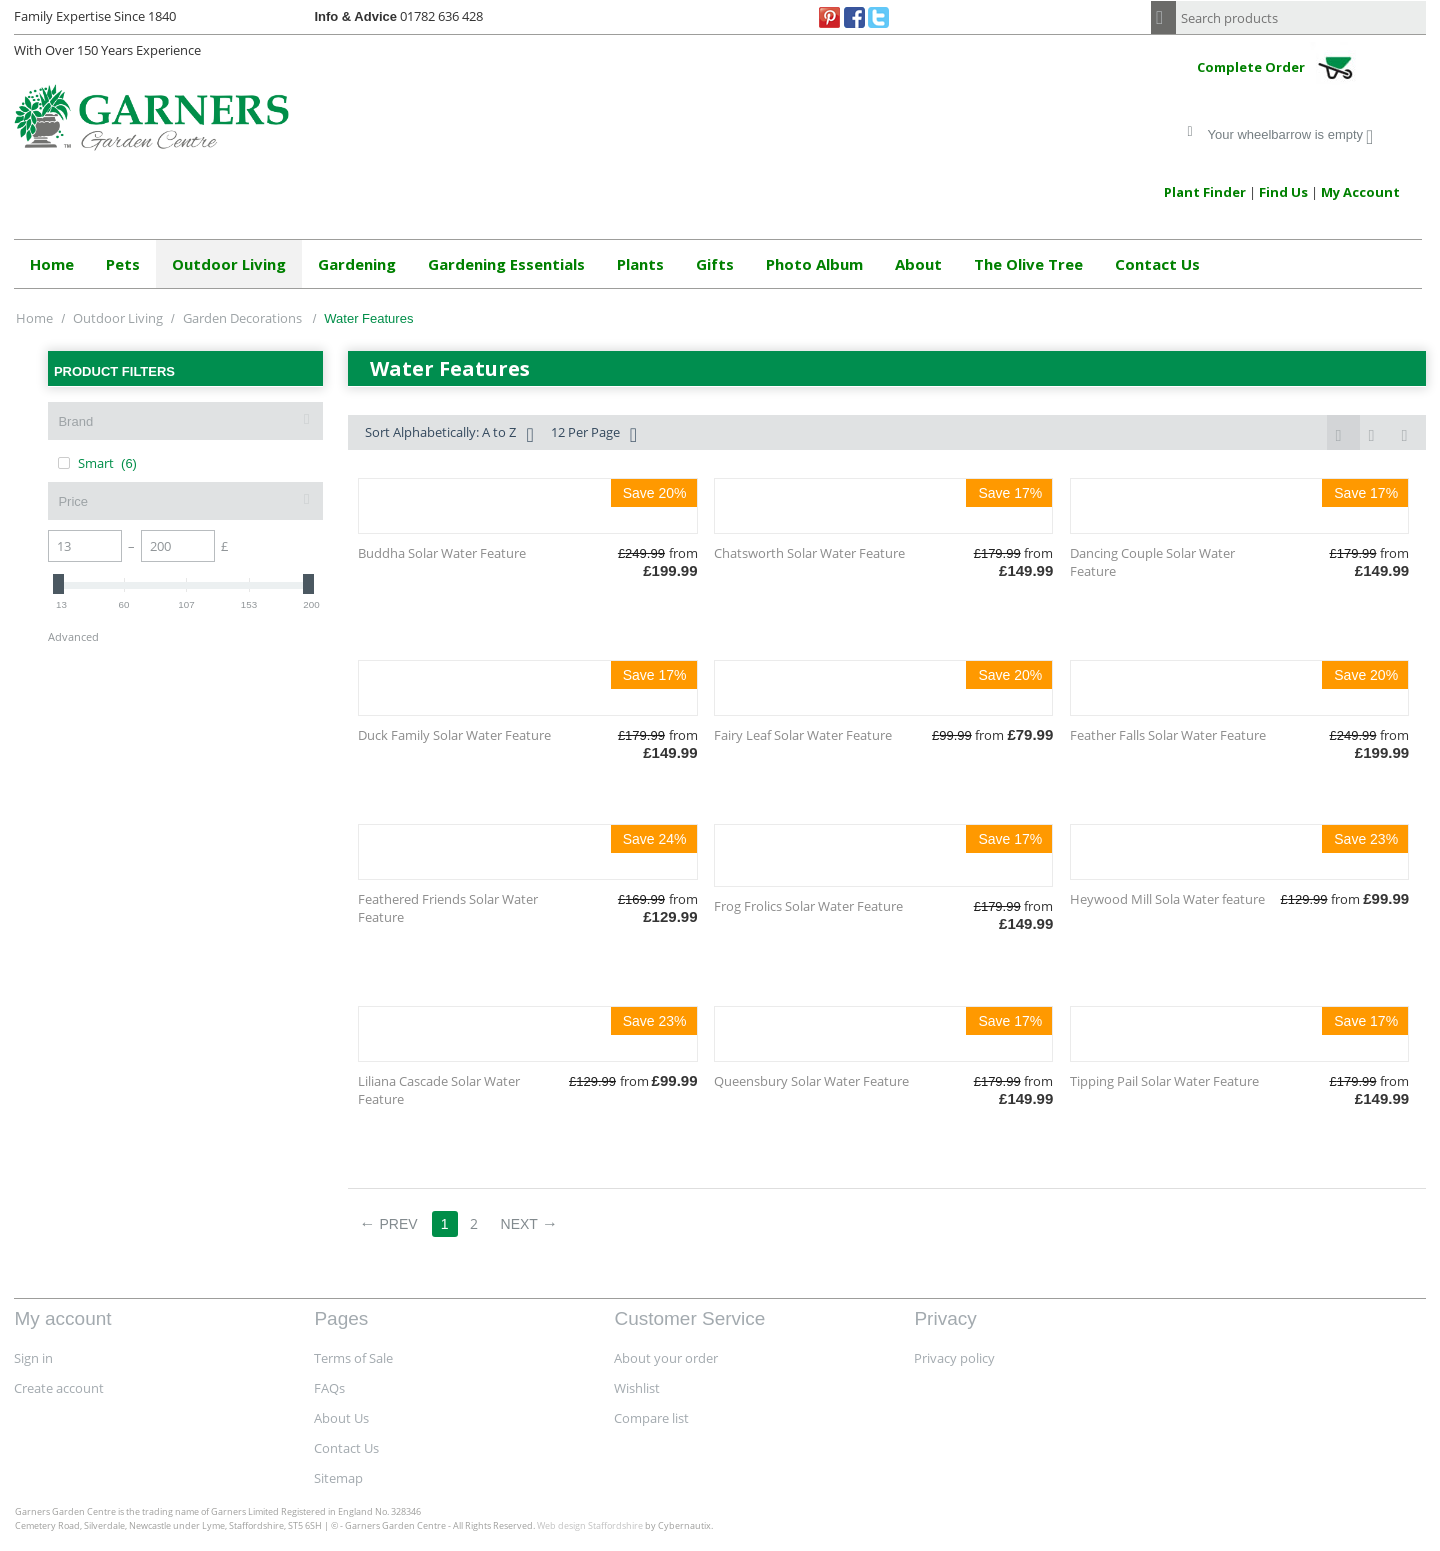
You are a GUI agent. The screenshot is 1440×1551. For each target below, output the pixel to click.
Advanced (73, 636)
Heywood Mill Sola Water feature (1167, 899)
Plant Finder (1205, 192)
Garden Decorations (244, 318)
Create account (59, 1388)
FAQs (329, 1388)
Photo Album (814, 264)
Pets (123, 264)
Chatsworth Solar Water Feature (809, 553)
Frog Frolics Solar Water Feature (808, 906)
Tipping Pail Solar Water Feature (1164, 1081)
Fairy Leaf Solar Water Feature (803, 735)
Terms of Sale (353, 1358)
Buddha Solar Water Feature (442, 553)
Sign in (33, 1358)
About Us (341, 1418)
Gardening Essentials (506, 264)
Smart (97, 463)
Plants (640, 264)
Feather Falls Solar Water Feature (1168, 735)
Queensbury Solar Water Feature (811, 1081)
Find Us (1283, 192)
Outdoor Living (229, 264)
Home (52, 264)
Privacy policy (954, 1358)
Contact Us (1157, 264)
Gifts (715, 264)
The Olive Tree (1028, 264)
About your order (666, 1358)
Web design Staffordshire (590, 1525)
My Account (1360, 192)
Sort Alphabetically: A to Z (449, 434)
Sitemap (338, 1478)
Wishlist (637, 1388)
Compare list (651, 1418)
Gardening (357, 264)
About (918, 264)
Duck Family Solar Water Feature (454, 735)
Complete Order (1281, 69)
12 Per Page (594, 434)
